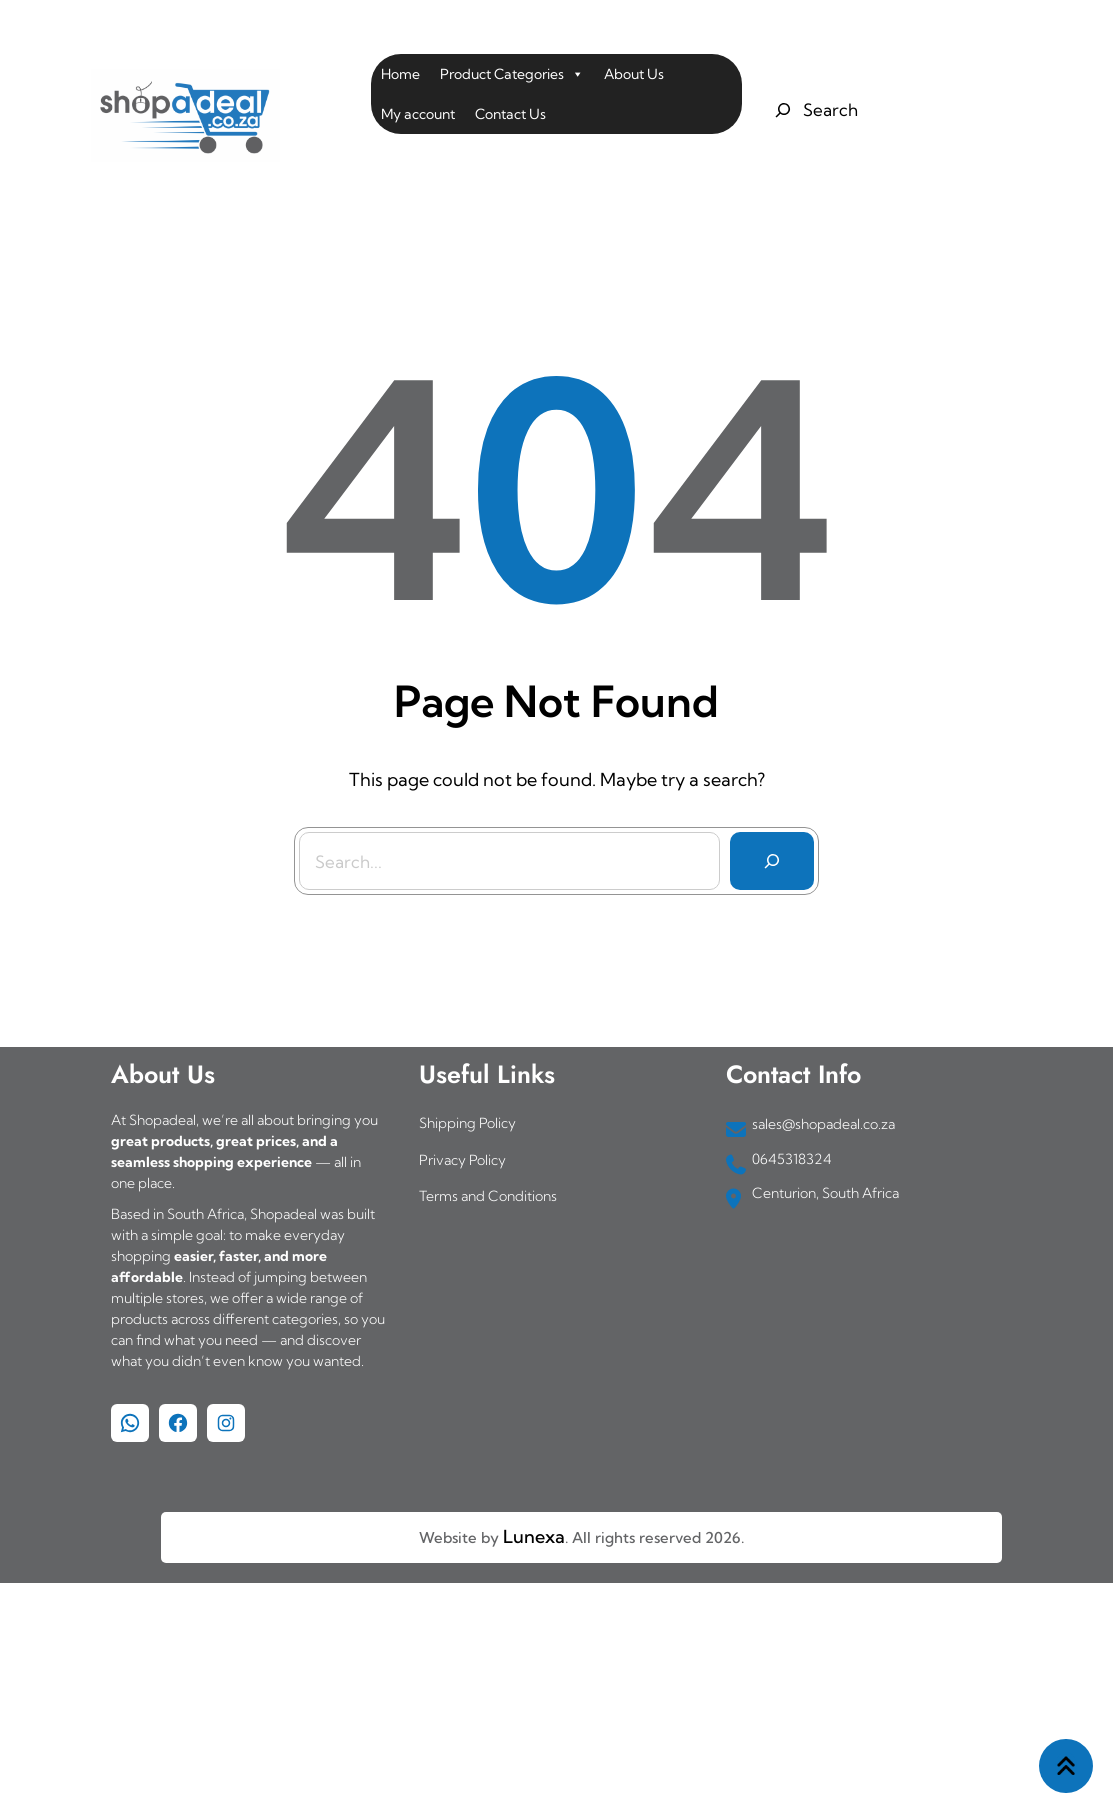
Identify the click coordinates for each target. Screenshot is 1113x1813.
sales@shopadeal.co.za (823, 1124)
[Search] (770, 860)
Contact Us (510, 114)
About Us (634, 74)
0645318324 (792, 1159)
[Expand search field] (813, 110)
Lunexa (534, 1536)
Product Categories (512, 74)
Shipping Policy (467, 1123)
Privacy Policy (462, 1160)
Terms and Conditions (488, 1196)
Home (400, 74)
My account (418, 114)
